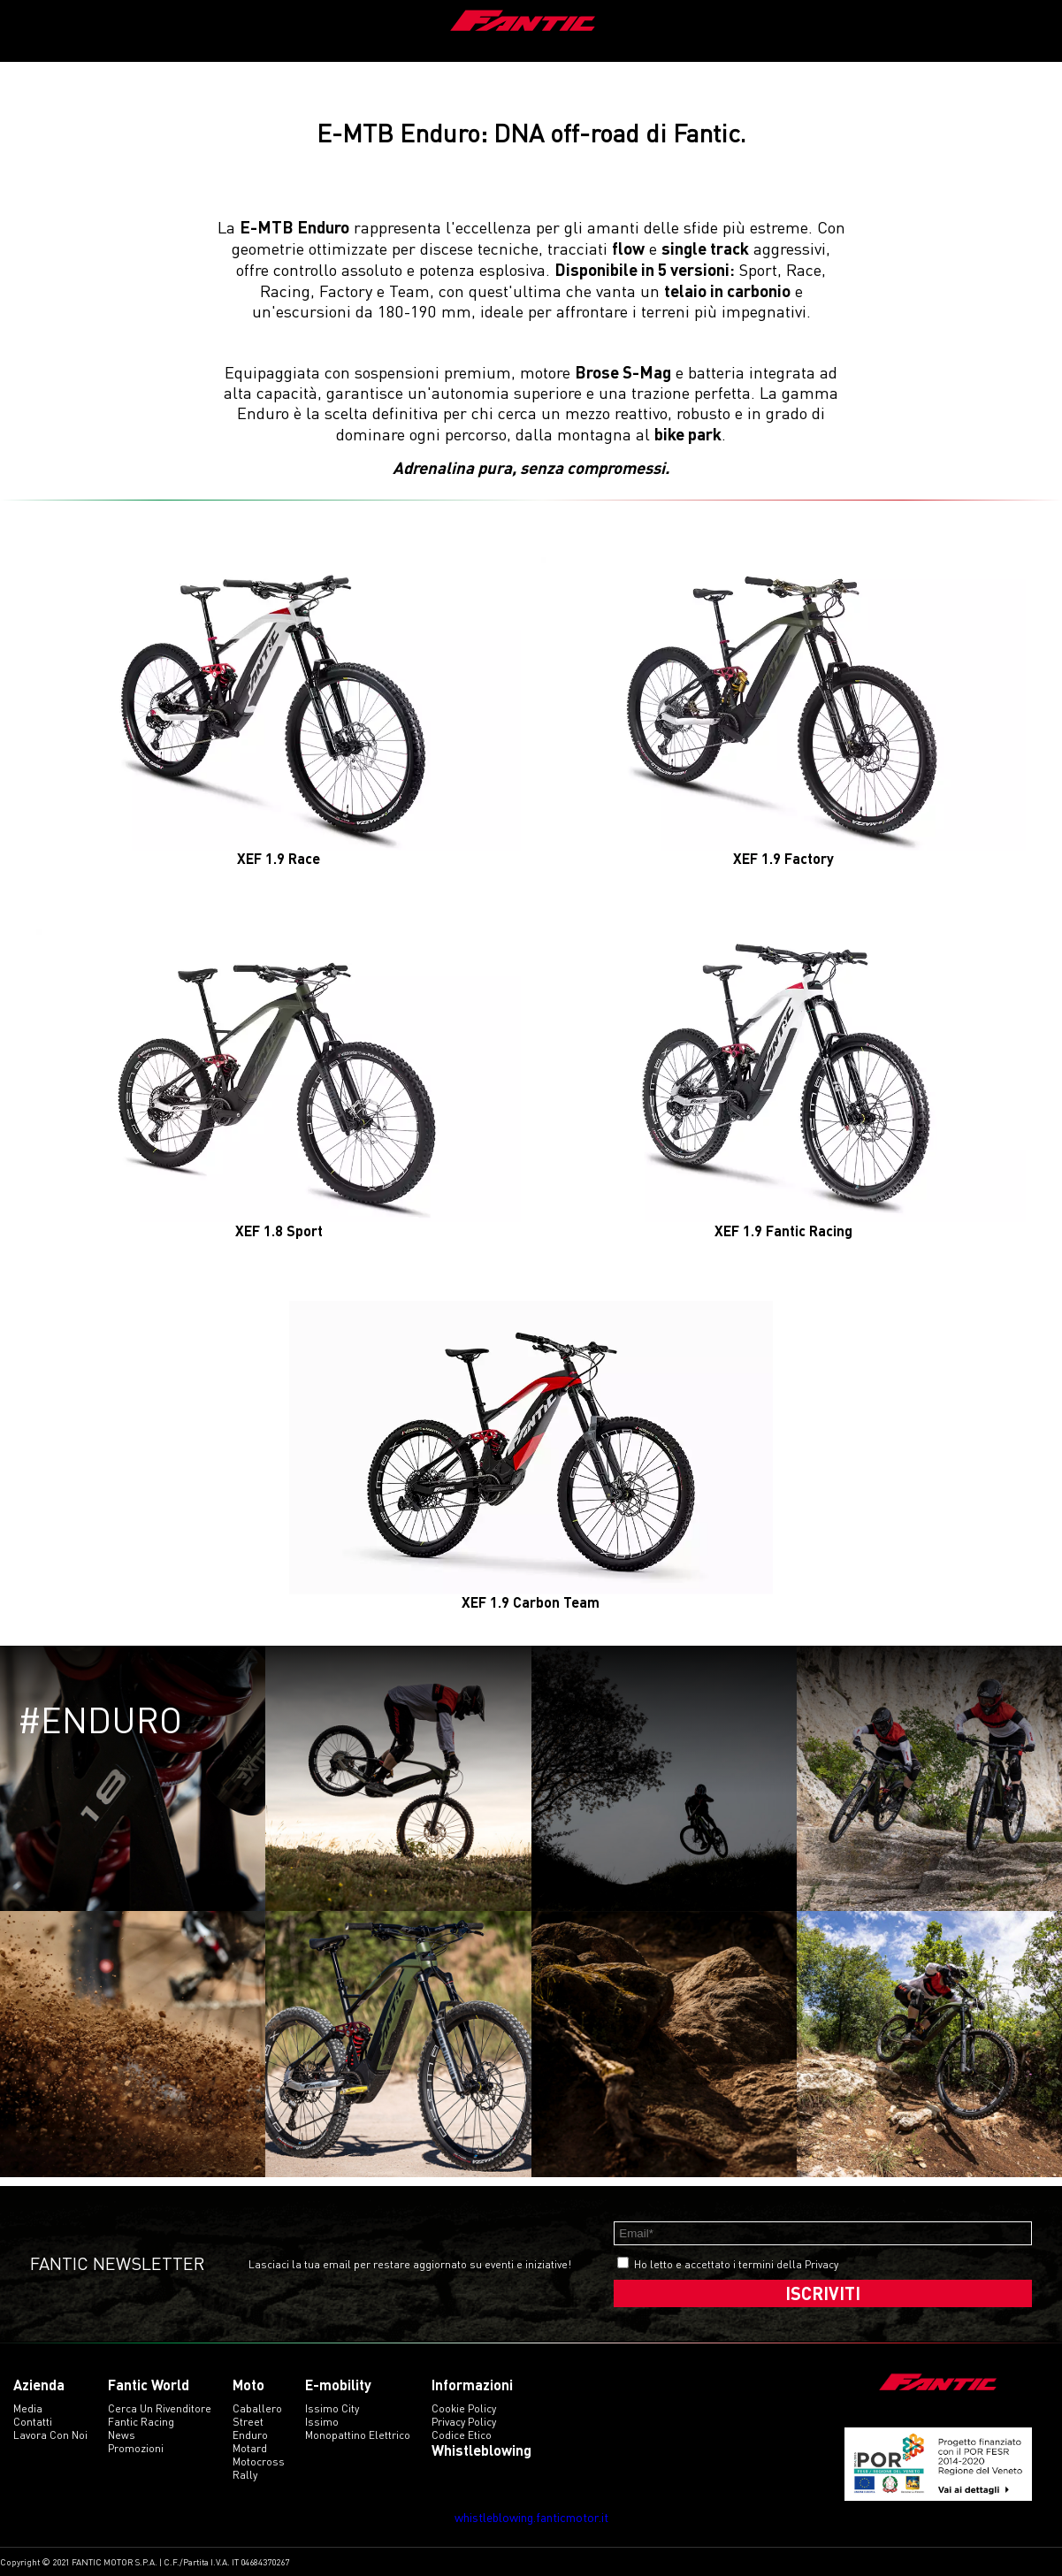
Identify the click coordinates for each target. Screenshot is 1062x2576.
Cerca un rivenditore (159, 2408)
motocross (259, 2461)
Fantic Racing (141, 2421)
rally (245, 2474)
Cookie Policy (464, 2408)
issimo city (332, 2408)
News (121, 2435)
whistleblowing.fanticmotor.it (531, 2517)
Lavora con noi (50, 2435)
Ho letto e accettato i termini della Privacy (736, 2264)
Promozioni (136, 2448)
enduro (250, 2435)
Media (27, 2408)
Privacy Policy (464, 2421)
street (248, 2421)
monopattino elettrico (357, 2435)
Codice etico (462, 2435)
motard (250, 2448)
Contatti (32, 2421)
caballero (257, 2408)
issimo (322, 2421)
